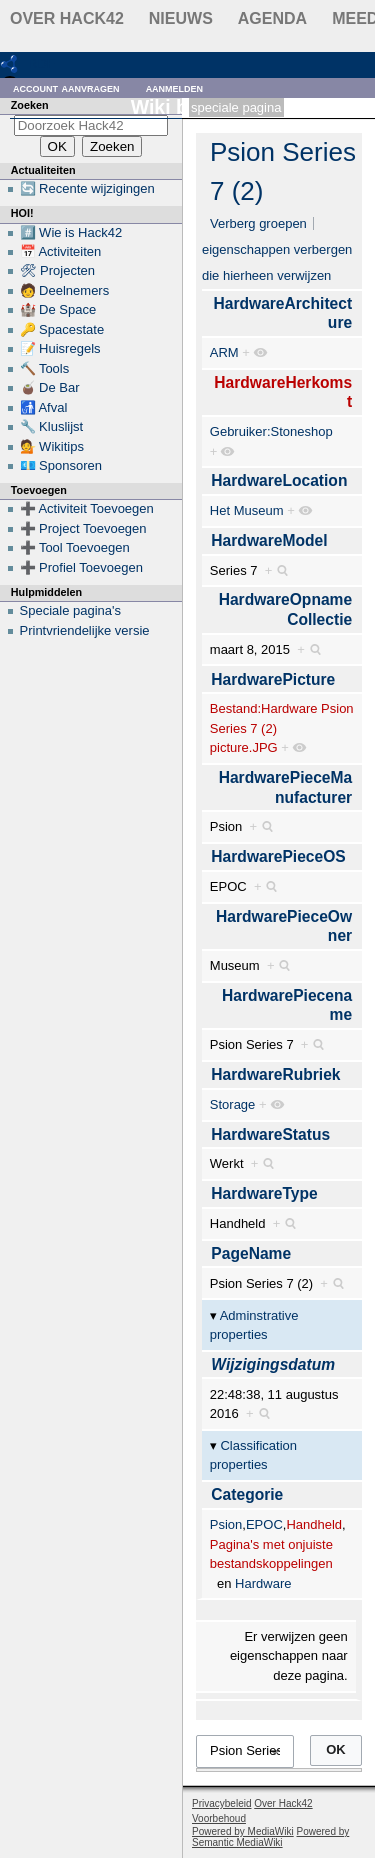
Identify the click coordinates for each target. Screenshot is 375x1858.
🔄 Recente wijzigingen (87, 188)
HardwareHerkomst (283, 392)
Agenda (272, 18)
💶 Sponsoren (61, 465)
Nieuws (181, 18)
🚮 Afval (44, 407)
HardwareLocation (279, 480)
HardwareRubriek (275, 1074)
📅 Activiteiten (61, 251)
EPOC (264, 1524)
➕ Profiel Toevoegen (81, 567)
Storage (233, 1104)
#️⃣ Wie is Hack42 (71, 232)
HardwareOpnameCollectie (285, 609)
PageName (251, 1253)
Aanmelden (175, 87)
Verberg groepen (258, 223)
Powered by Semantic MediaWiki (270, 1837)
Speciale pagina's (71, 610)
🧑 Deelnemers (65, 290)
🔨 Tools (45, 368)
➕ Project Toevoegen (83, 528)
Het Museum (247, 510)
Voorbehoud (219, 1818)
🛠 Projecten (58, 270)
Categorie (247, 1494)
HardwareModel (269, 540)
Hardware (263, 1583)
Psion (226, 1524)
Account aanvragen (66, 87)
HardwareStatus (270, 1134)
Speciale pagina (236, 107)
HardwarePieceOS (278, 856)
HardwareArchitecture (282, 313)
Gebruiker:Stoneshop (271, 431)
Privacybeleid (221, 1803)
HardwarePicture (273, 679)
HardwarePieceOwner (284, 926)
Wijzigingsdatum (273, 1364)
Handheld (314, 1524)
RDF (41, 63)
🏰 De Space (58, 309)
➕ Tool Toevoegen (75, 547)
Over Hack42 (67, 18)
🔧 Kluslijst (52, 426)
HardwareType (264, 1193)
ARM (224, 352)
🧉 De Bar (50, 387)
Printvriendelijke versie (85, 630)
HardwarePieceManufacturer (285, 787)
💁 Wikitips (52, 446)
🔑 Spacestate (62, 329)
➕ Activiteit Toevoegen (87, 508)
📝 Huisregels (60, 348)
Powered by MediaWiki (243, 1831)
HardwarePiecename (287, 1005)
